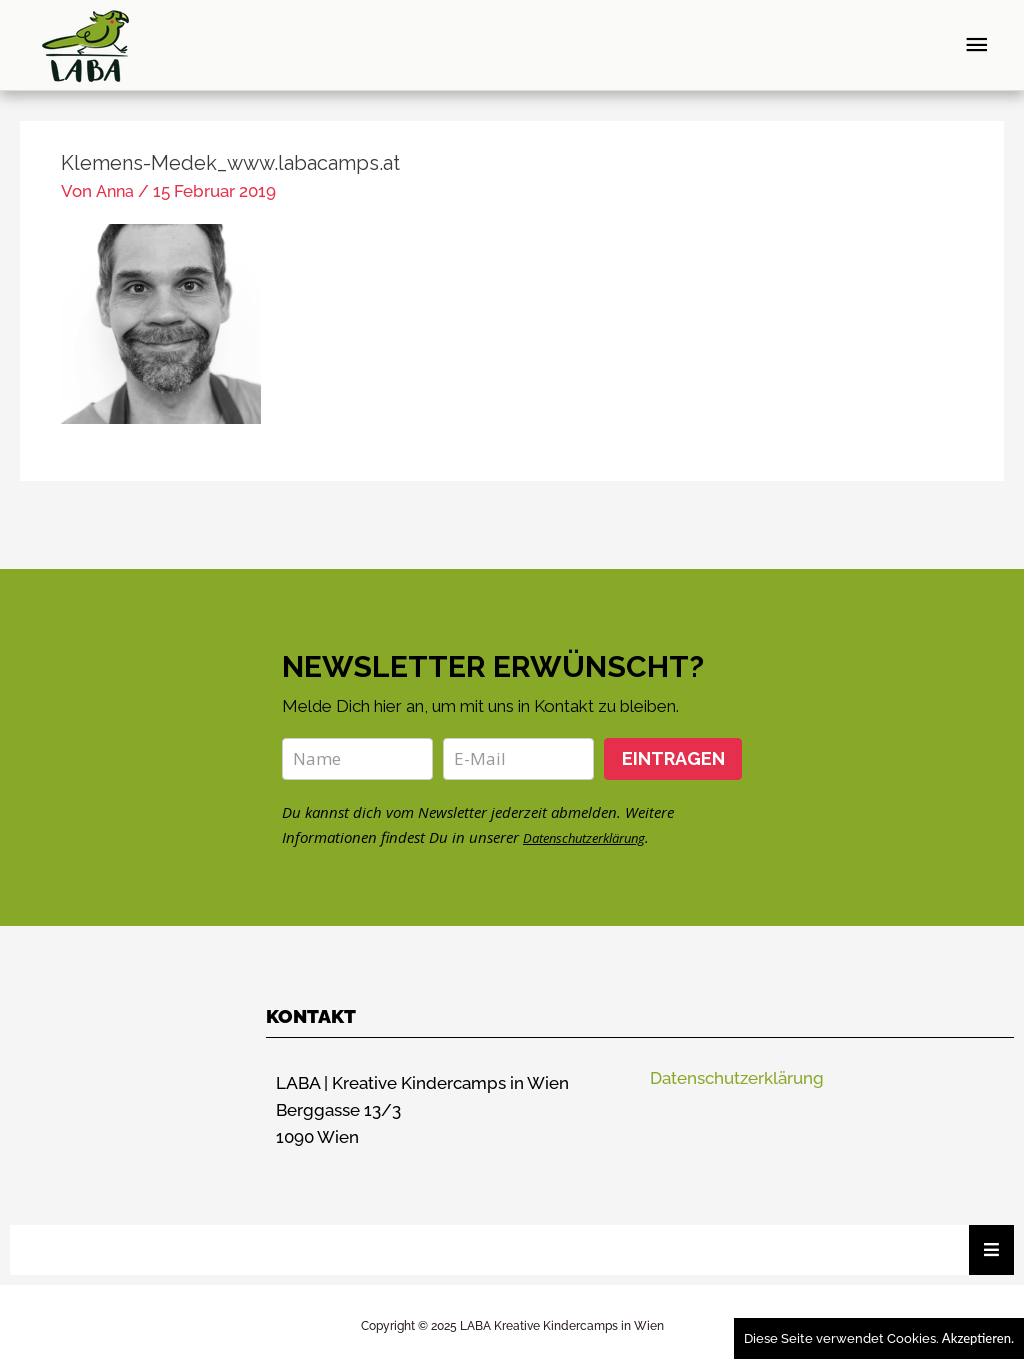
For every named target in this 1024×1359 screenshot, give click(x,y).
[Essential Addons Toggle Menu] (991, 1240)
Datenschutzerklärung (596, 827)
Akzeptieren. (978, 1338)
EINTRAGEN (673, 748)
